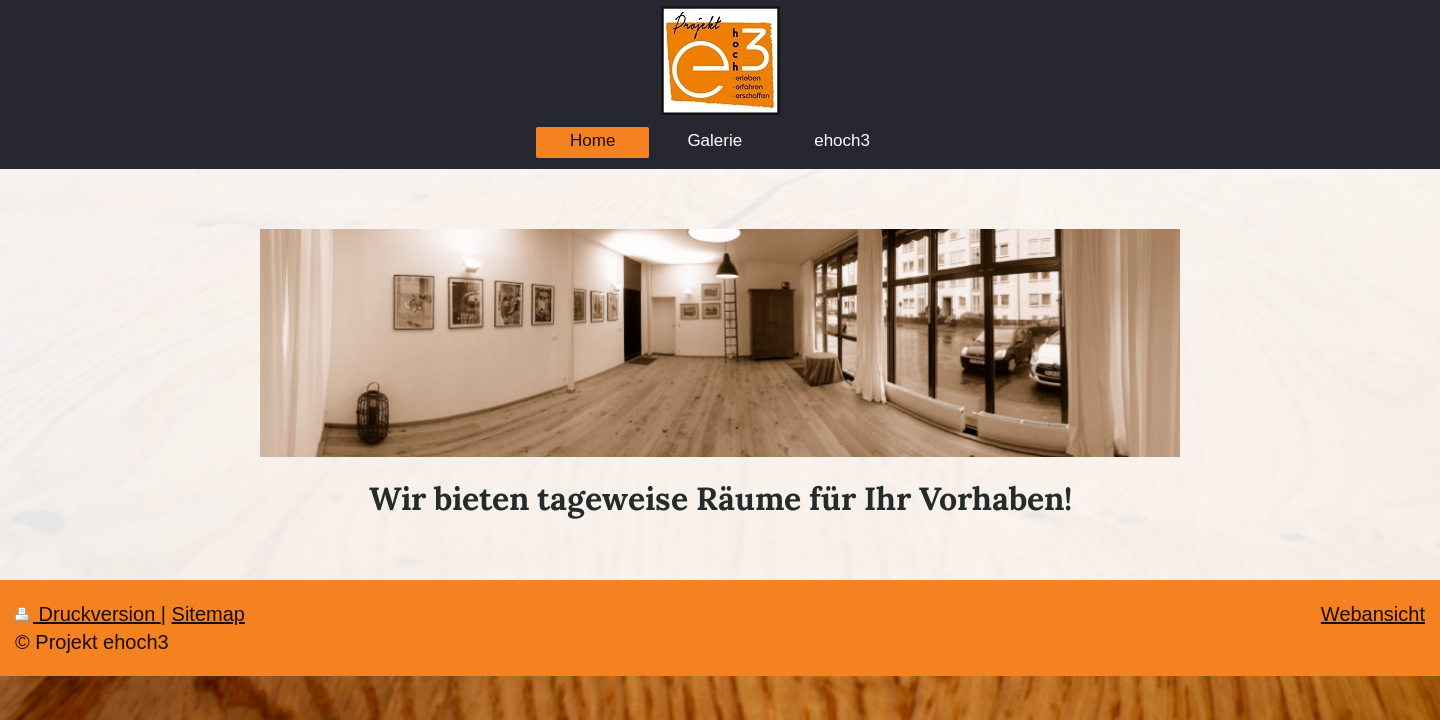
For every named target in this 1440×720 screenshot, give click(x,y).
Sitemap (208, 614)
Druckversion (88, 614)
